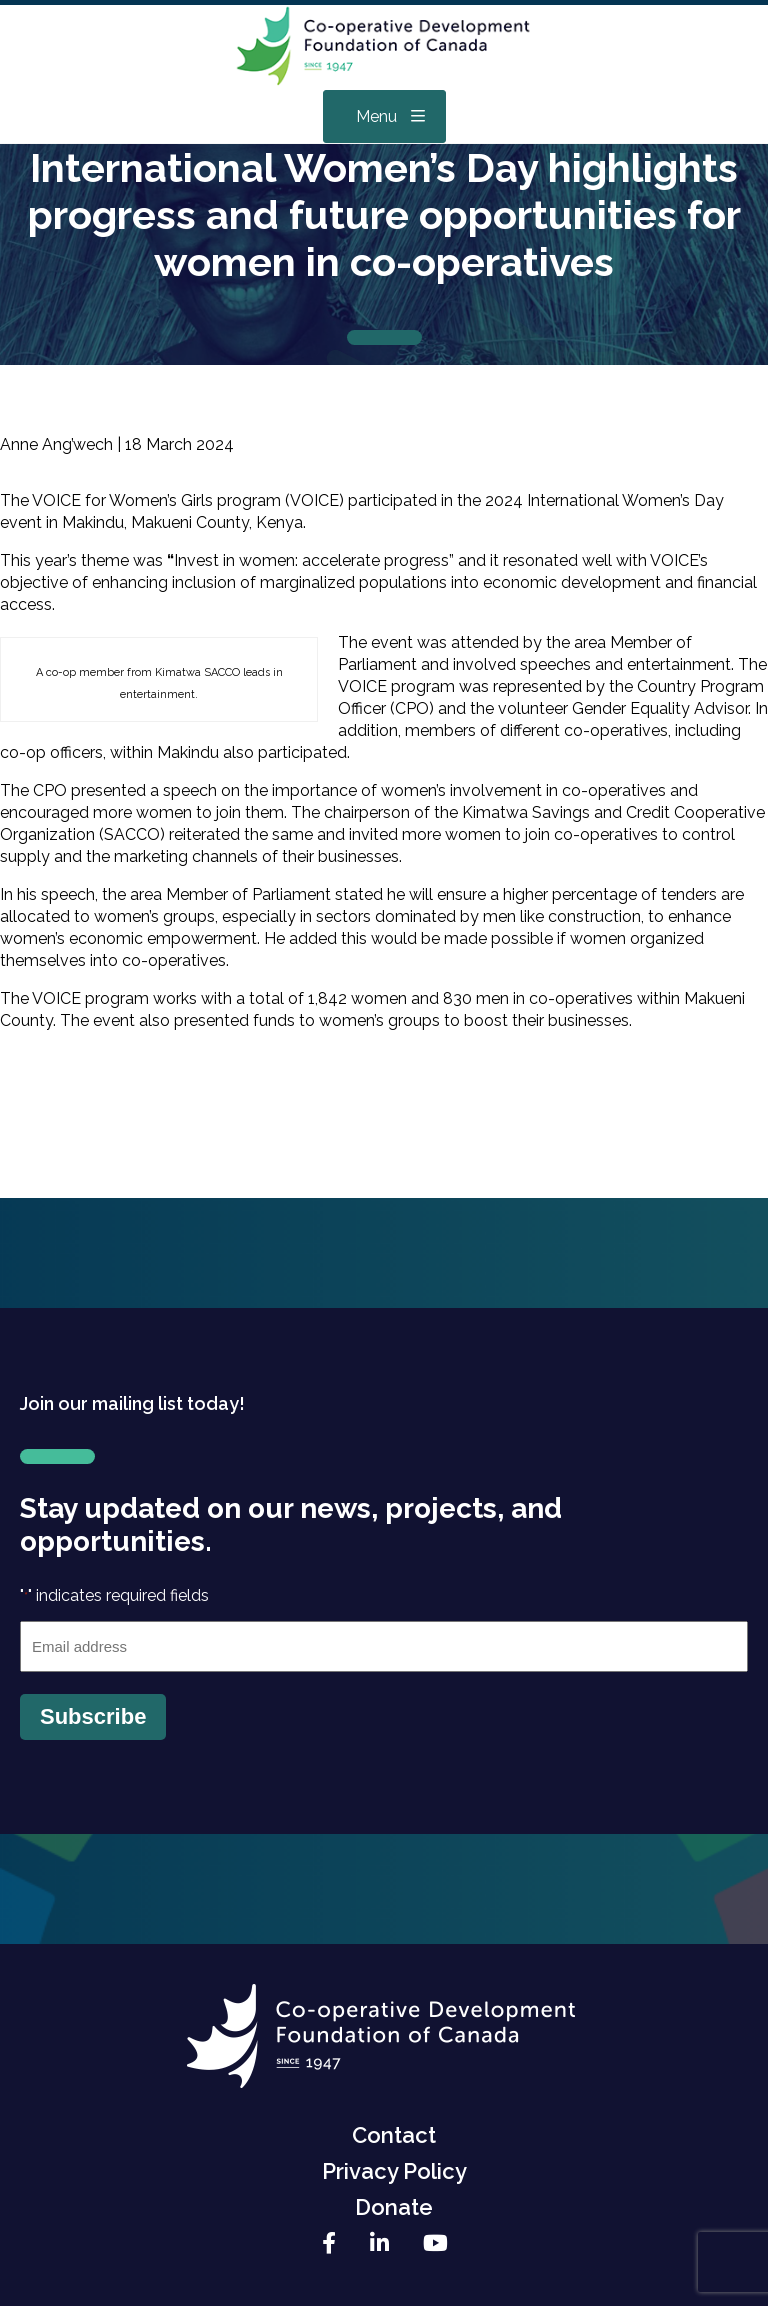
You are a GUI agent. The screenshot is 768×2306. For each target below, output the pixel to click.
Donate (394, 2207)
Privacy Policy (394, 2171)
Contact (394, 2135)
